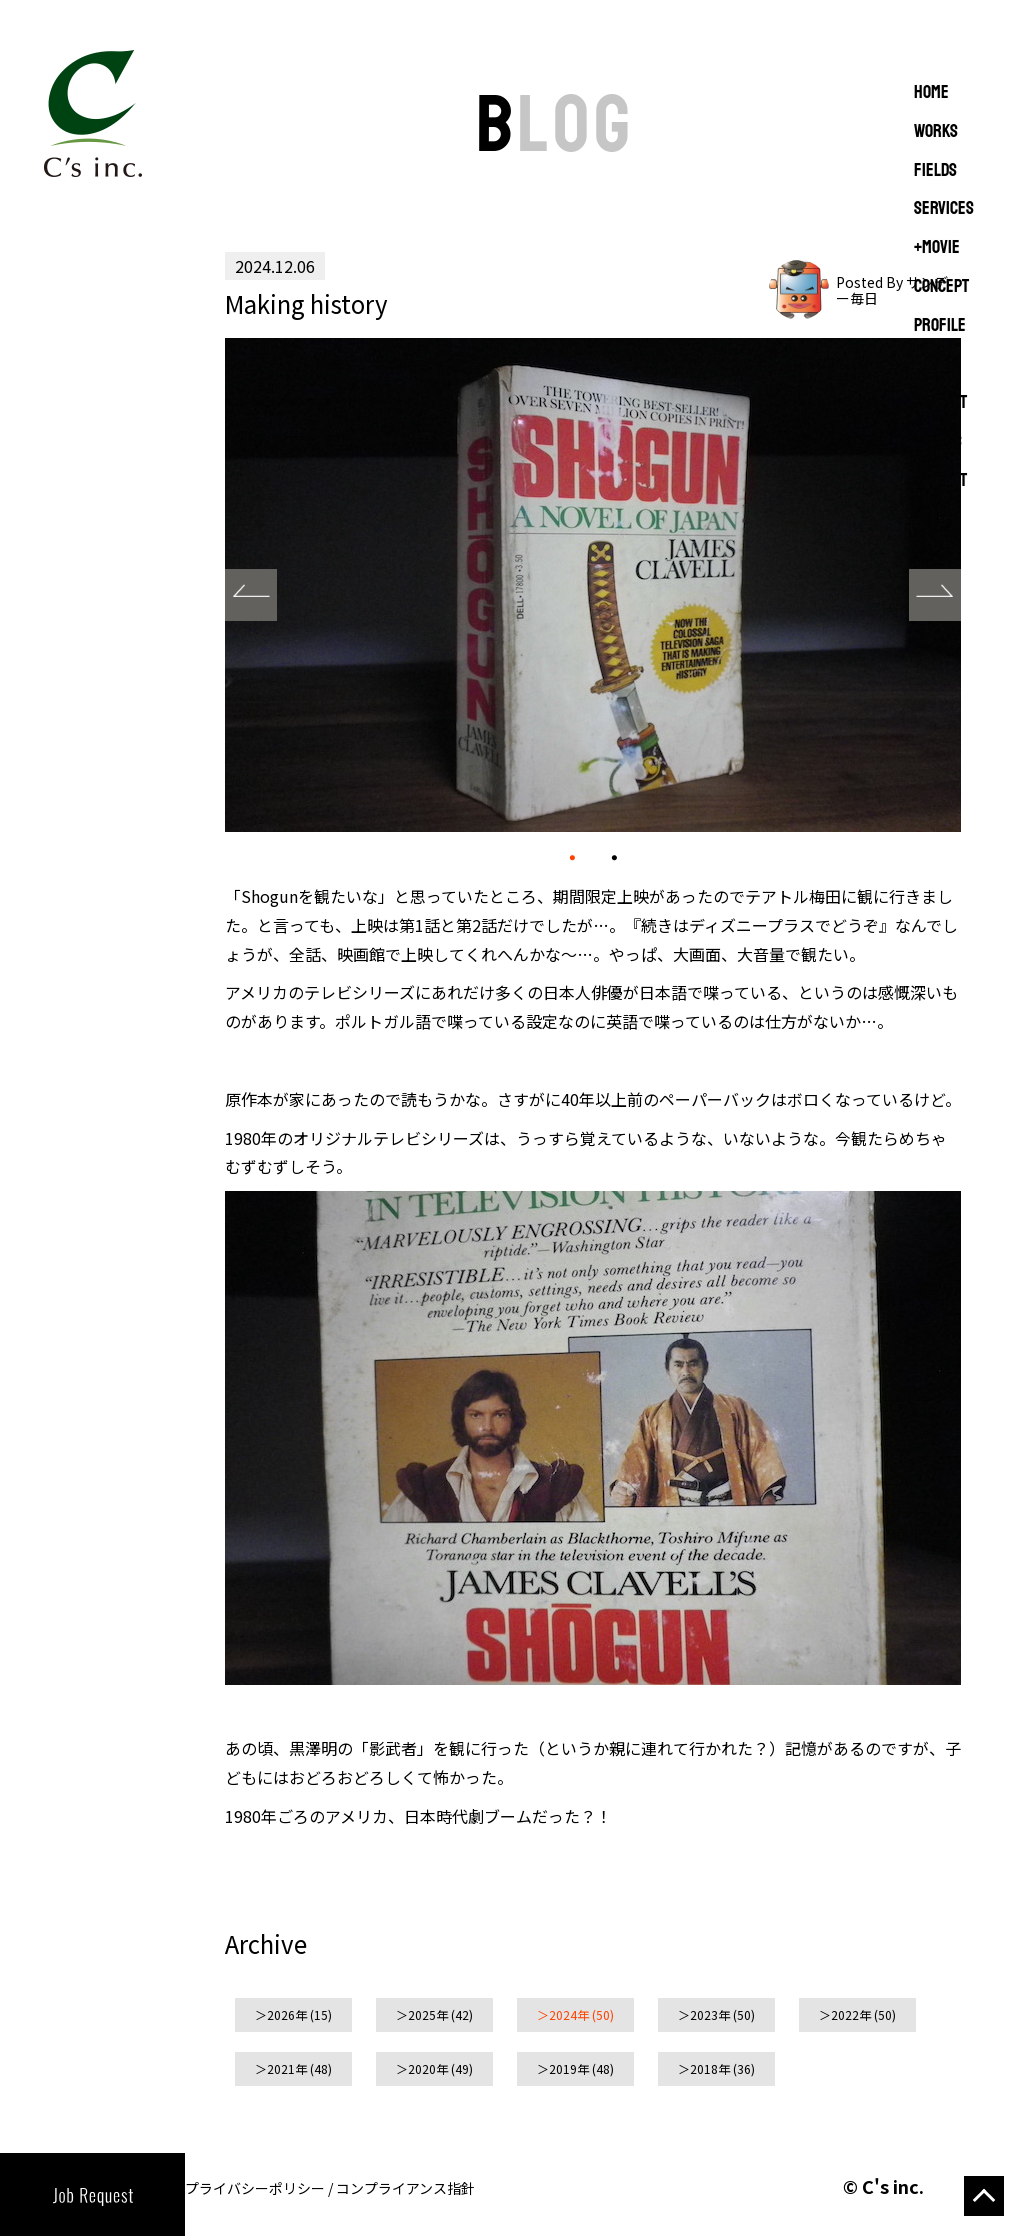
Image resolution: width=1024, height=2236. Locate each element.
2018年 (710, 2068)
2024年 (569, 2014)
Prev (251, 595)
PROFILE (940, 326)
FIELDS (935, 171)
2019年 (569, 2068)
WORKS (936, 132)
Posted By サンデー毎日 (892, 290)
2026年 (287, 2014)
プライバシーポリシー (255, 2188)
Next (935, 595)
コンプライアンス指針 (405, 2188)
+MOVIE (937, 248)
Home (931, 93)
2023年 (710, 2014)
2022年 (851, 2014)
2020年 (428, 2068)
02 (614, 855)
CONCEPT (941, 287)
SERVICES (944, 209)
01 (572, 856)
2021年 (287, 2068)
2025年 (428, 2014)
